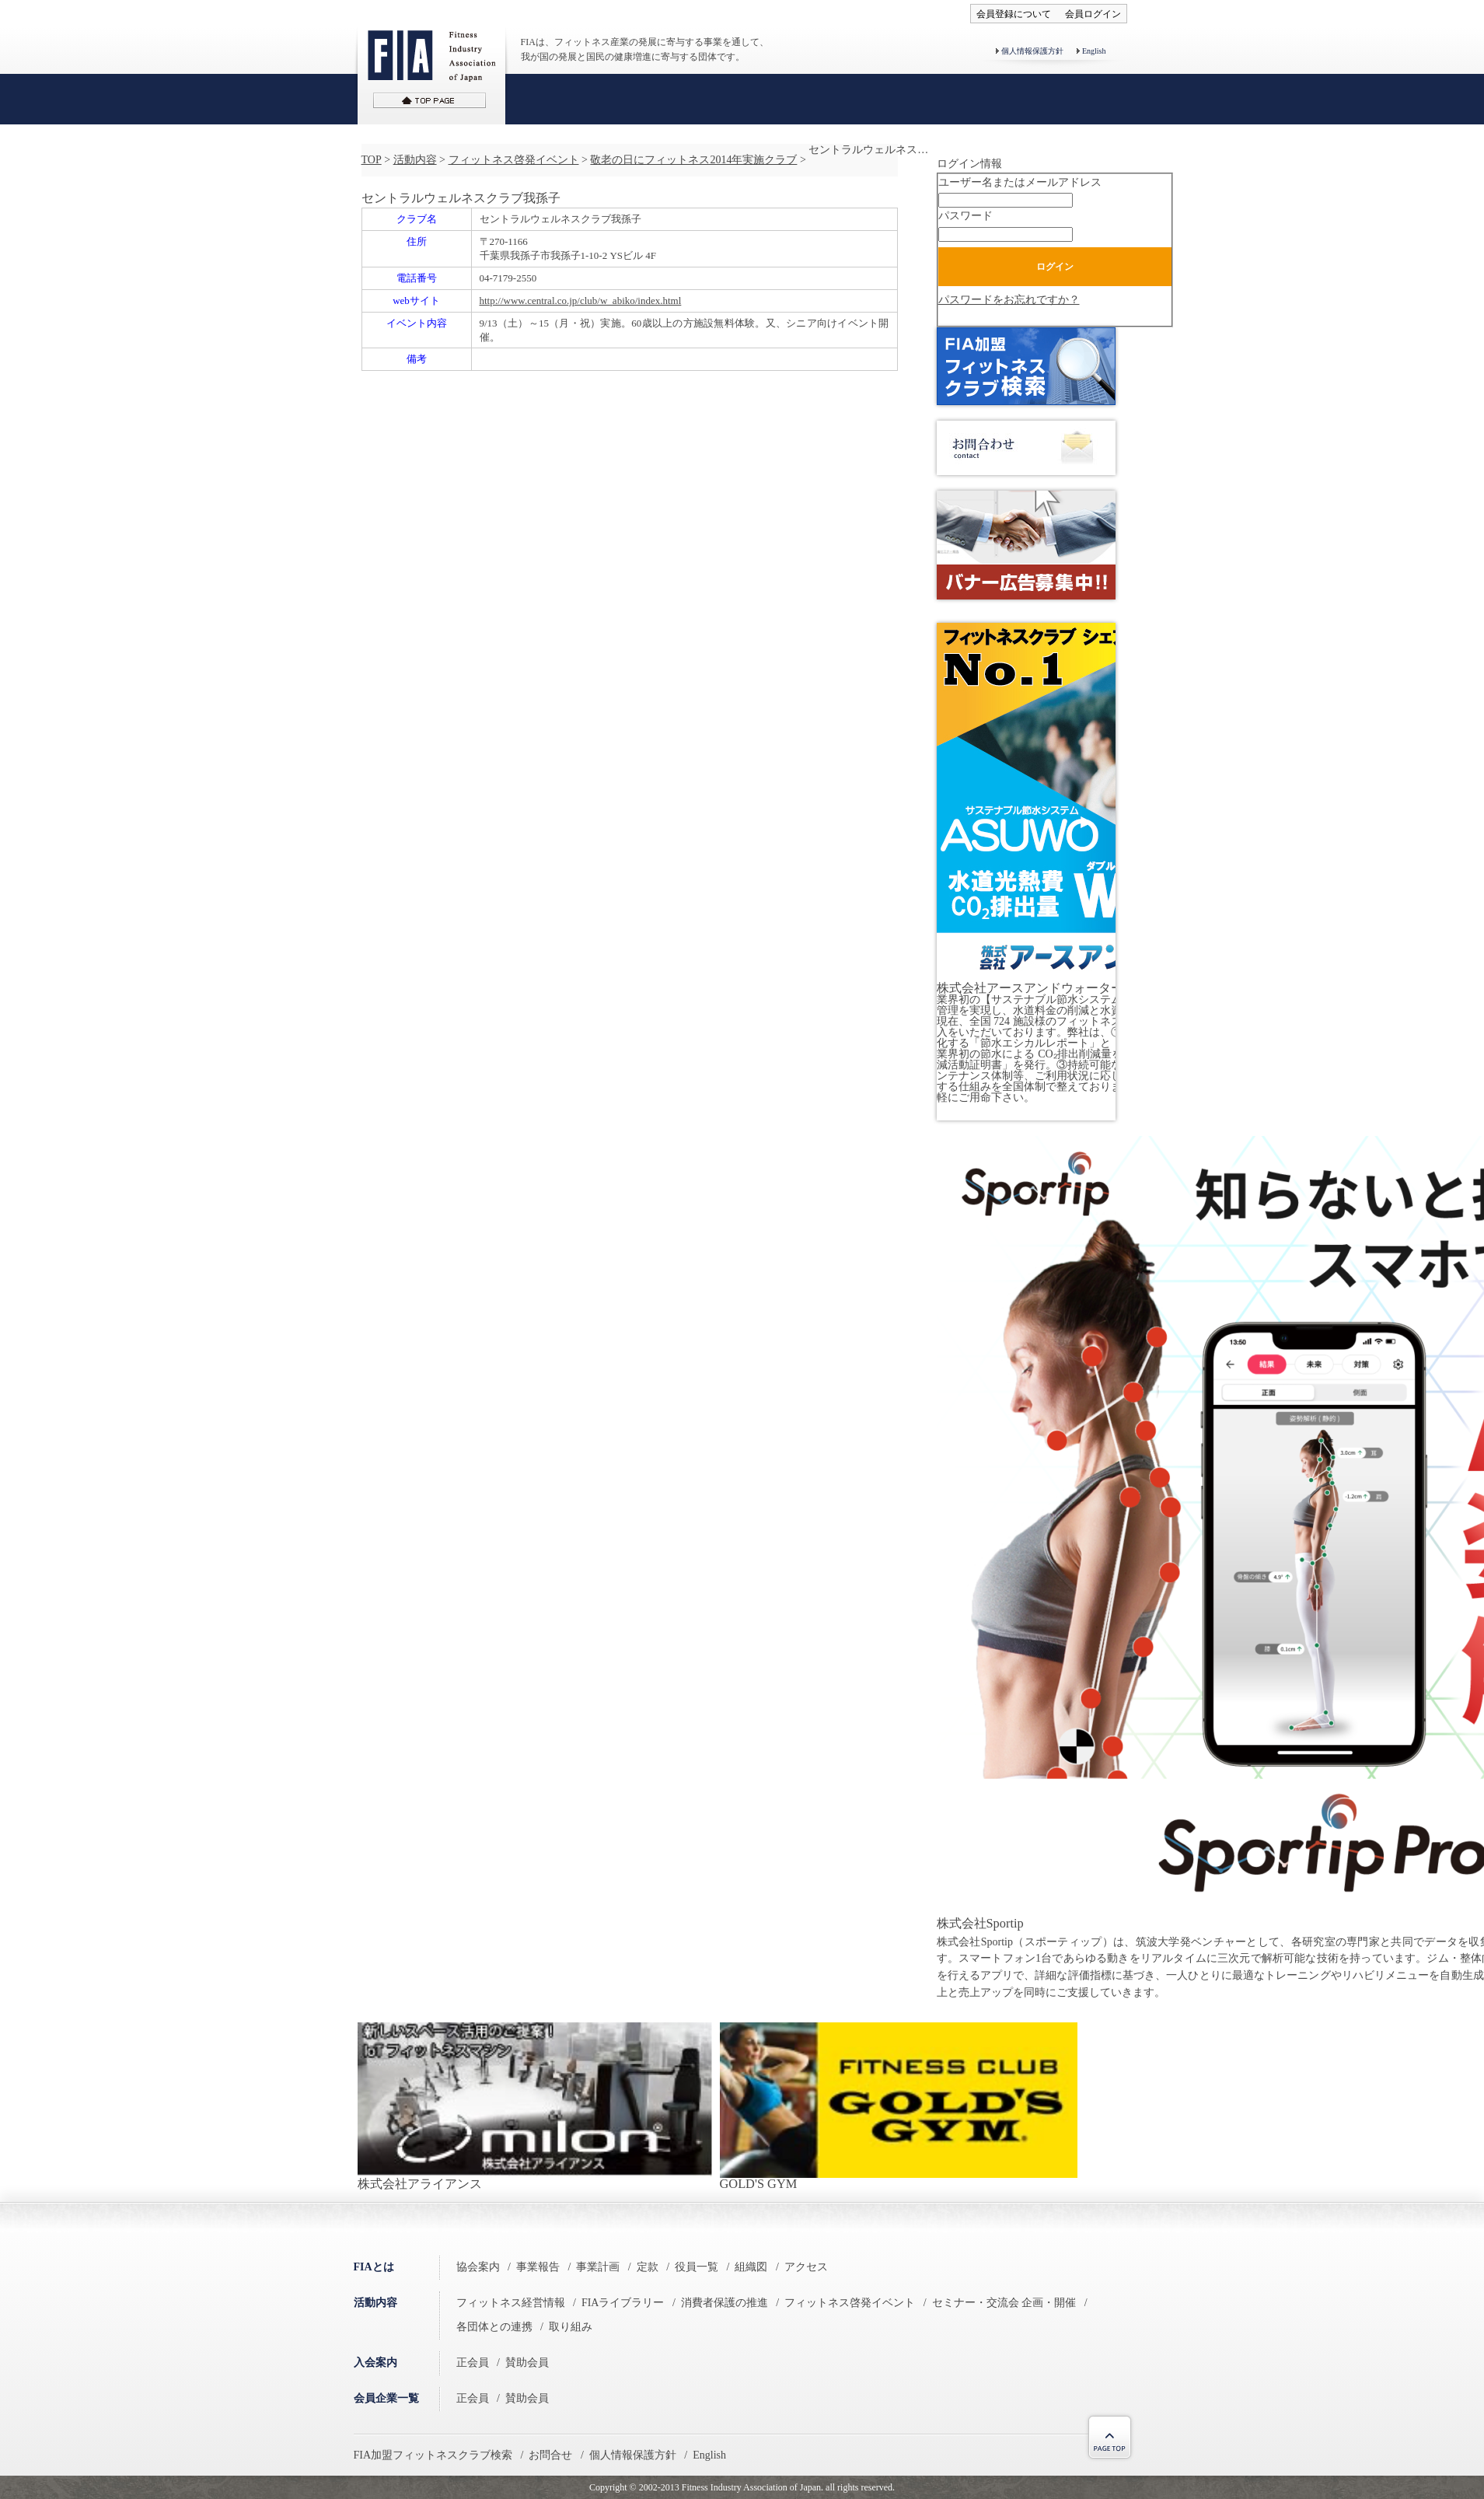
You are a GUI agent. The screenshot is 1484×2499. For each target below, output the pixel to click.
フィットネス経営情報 (510, 2303)
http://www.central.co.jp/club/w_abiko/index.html (581, 300)
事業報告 (538, 2267)
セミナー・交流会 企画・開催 (1004, 2303)
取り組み (570, 2327)
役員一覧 (696, 2267)
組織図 (751, 2267)
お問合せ (550, 2455)
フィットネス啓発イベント (514, 160)
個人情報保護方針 (1032, 51)
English (1094, 51)
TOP (371, 160)
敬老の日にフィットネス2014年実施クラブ (693, 160)
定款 (647, 2267)
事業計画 (598, 2267)
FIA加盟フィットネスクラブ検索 (433, 2455)
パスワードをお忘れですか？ (1009, 300)
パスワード (965, 216)
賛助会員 (527, 2362)
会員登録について (1013, 14)
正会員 (472, 2362)
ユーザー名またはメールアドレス (1020, 182)
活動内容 (415, 160)
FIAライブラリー (623, 2303)
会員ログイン (1093, 14)
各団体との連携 (494, 2327)
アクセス (806, 2267)
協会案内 (478, 2267)
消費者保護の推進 (724, 2303)
